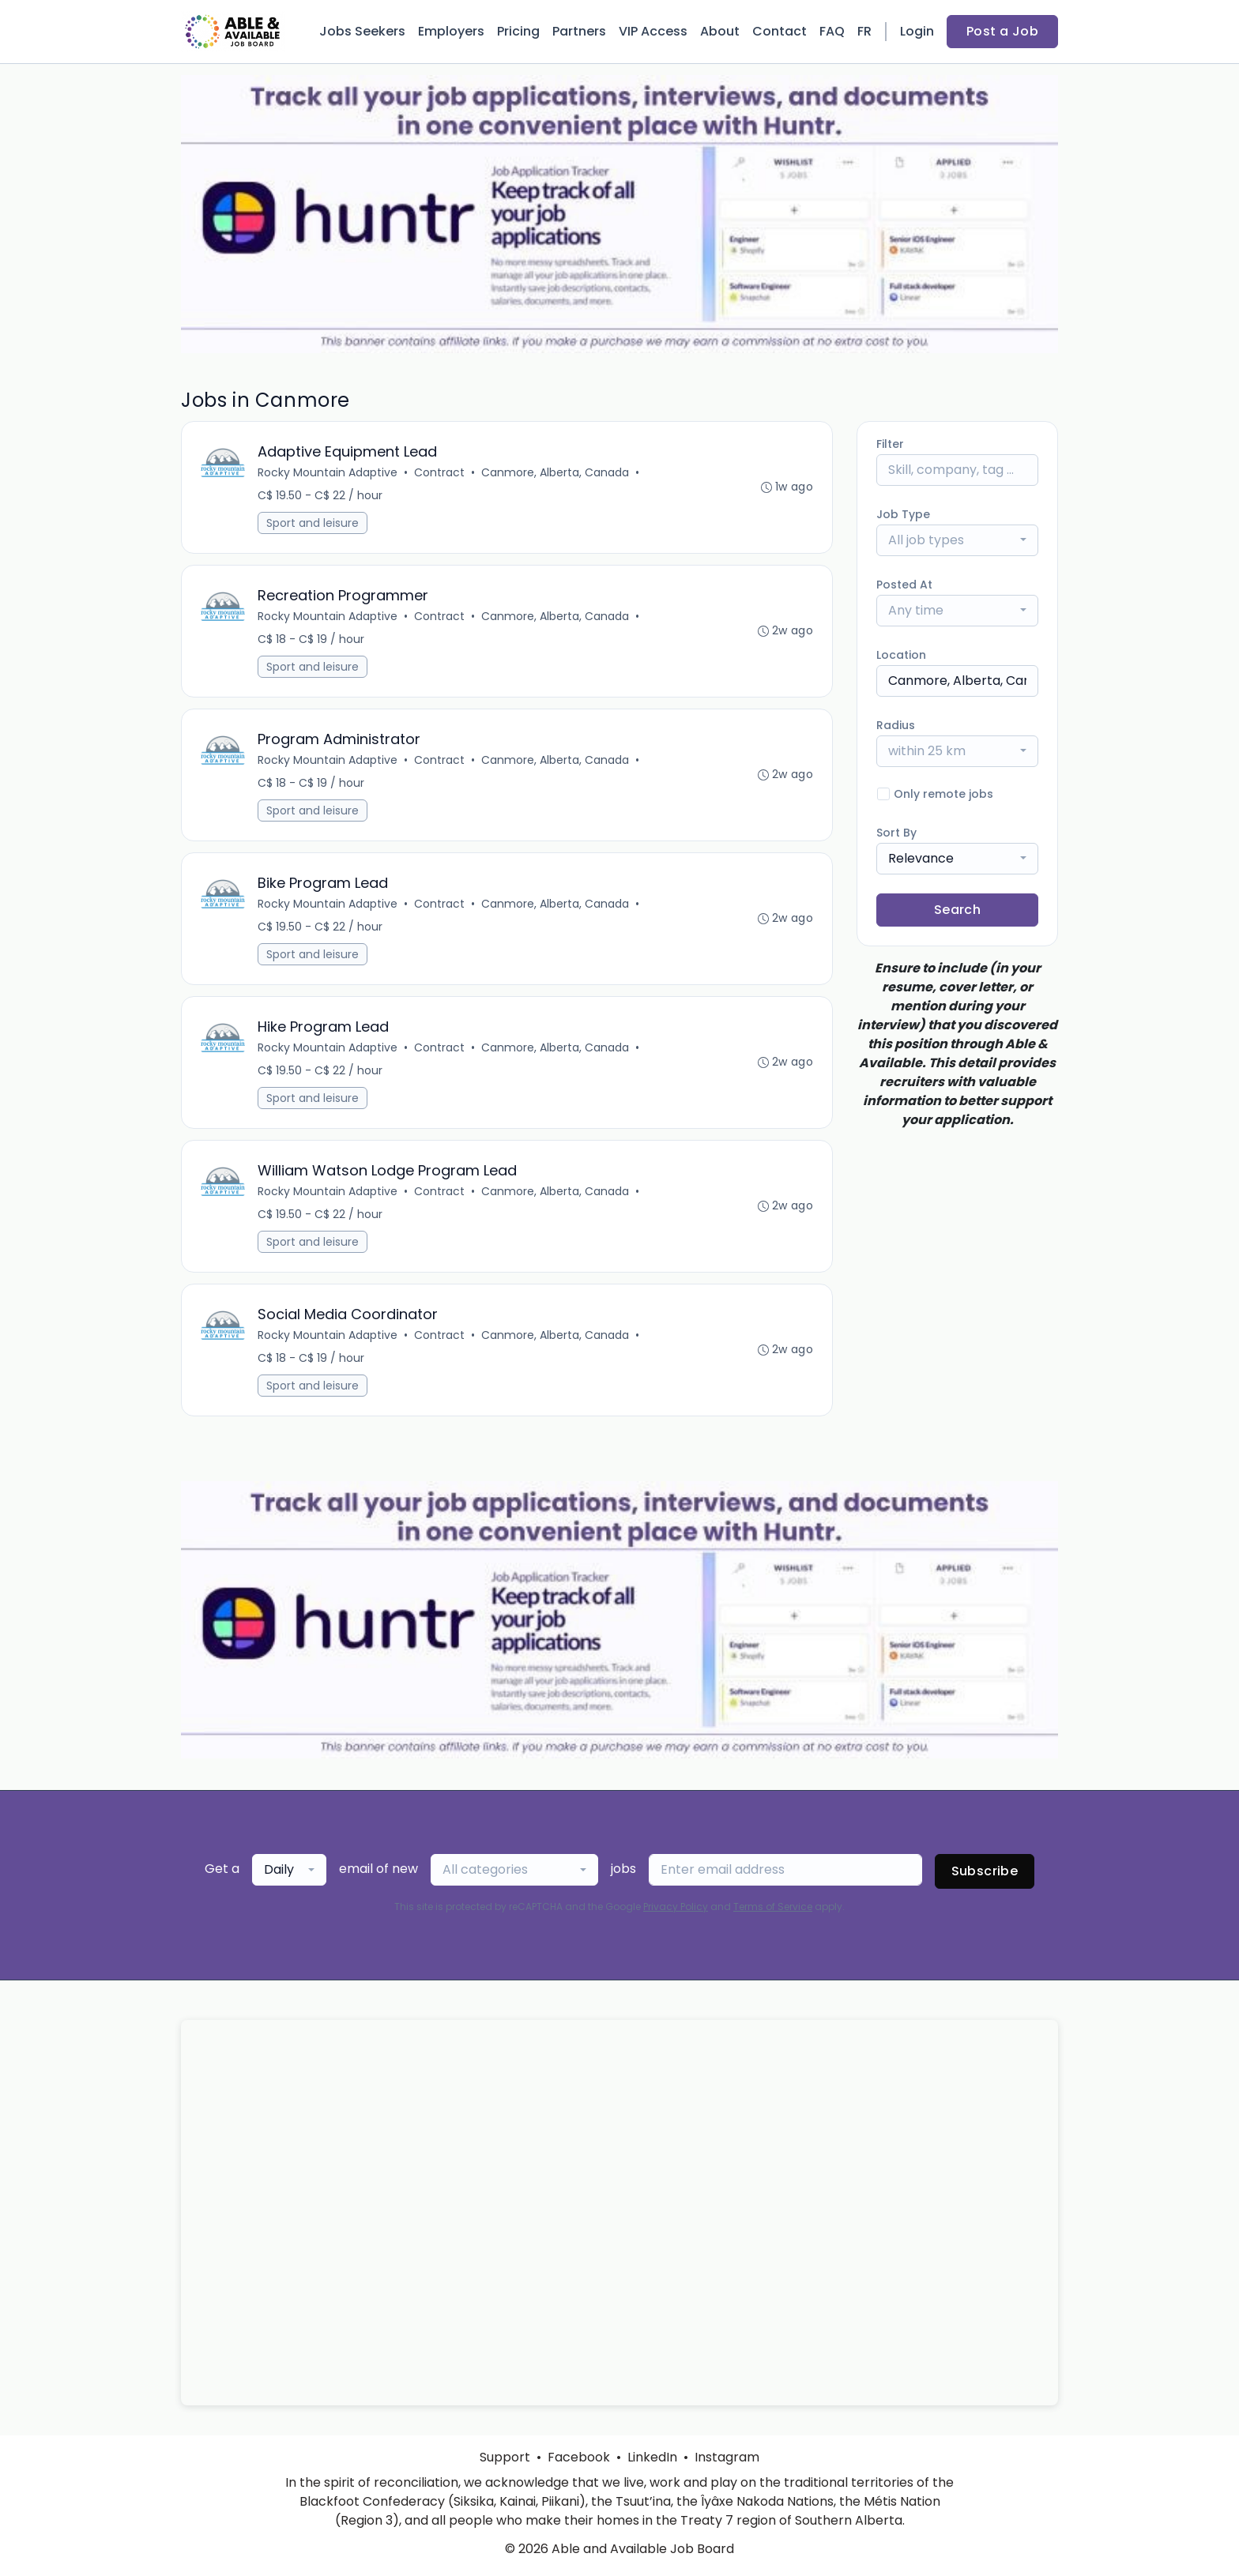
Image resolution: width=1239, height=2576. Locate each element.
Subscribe (985, 1871)
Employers (451, 31)
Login (917, 31)
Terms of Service (772, 1906)
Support (505, 2457)
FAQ (832, 31)
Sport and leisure (312, 523)
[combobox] (957, 540)
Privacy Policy (675, 1906)
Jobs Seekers (362, 31)
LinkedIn (652, 2457)
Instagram (727, 2457)
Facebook (579, 2457)
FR (864, 31)
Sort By (896, 832)
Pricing (518, 31)
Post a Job (1002, 31)
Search (957, 910)
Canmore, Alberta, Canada (555, 472)
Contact (779, 31)
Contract (439, 472)
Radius (895, 725)
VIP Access (653, 31)
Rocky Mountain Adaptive (327, 472)
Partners (579, 31)
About (720, 31)
